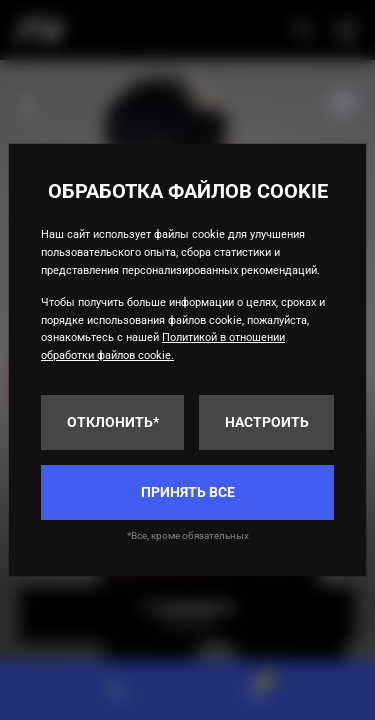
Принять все (188, 492)
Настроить (267, 422)
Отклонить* (113, 422)
